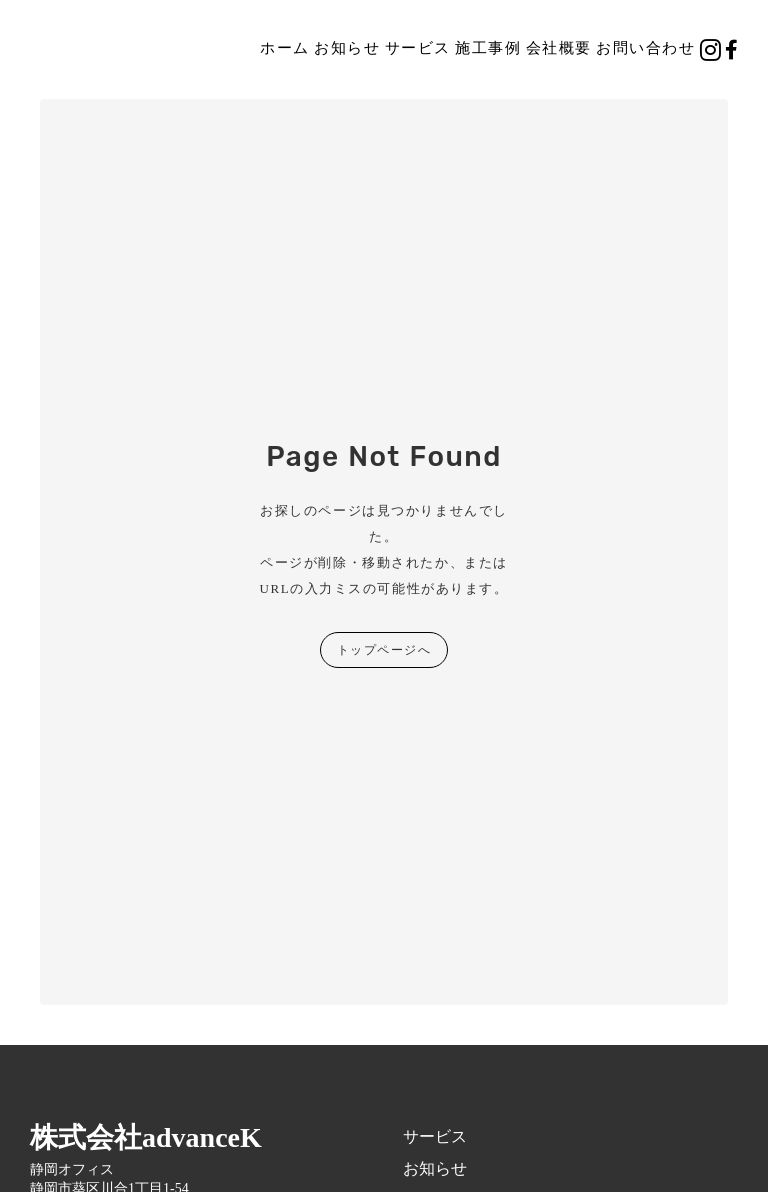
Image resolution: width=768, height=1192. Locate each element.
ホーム (285, 48)
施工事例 (488, 48)
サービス (418, 48)
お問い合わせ (645, 48)
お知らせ (347, 48)
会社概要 (559, 48)
